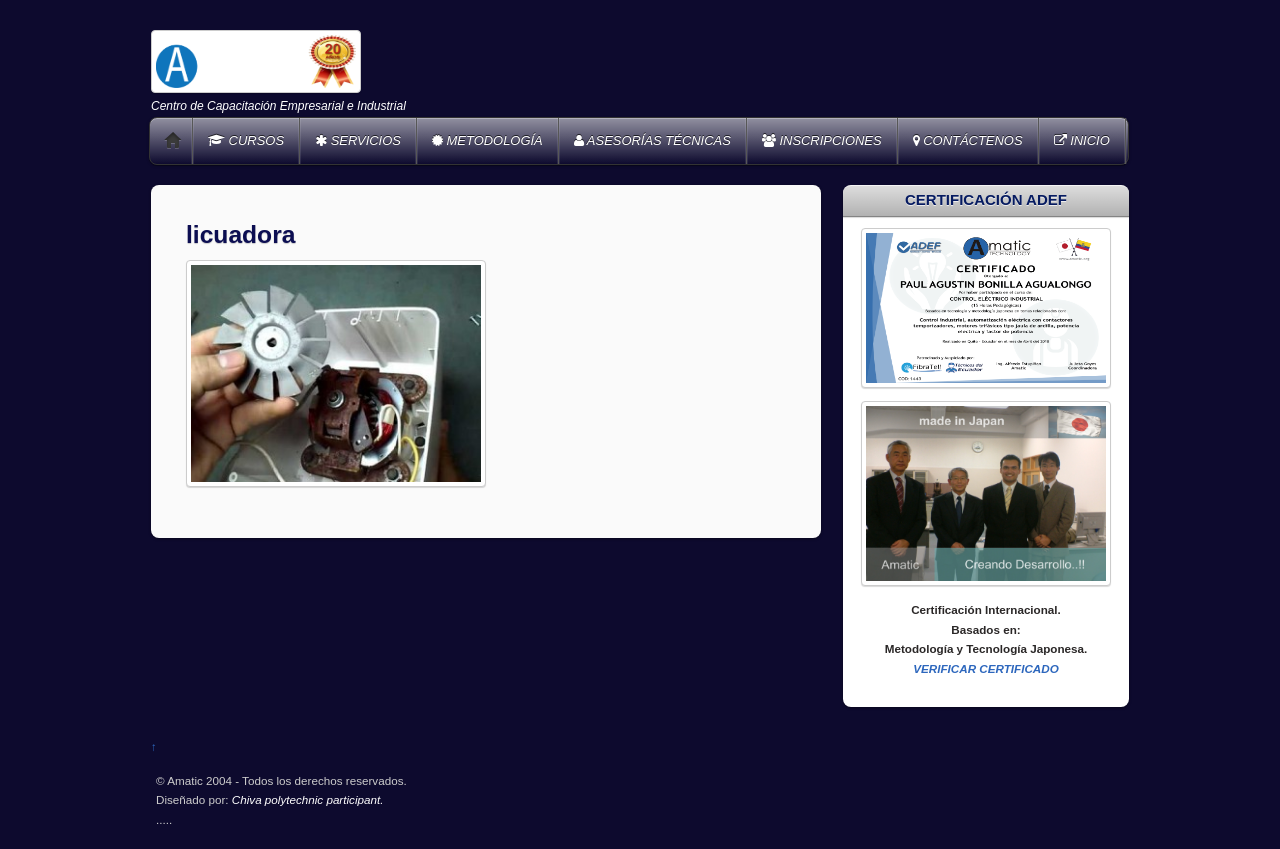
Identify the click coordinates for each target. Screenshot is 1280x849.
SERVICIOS (358, 140)
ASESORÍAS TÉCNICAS (652, 140)
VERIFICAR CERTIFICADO (986, 668)
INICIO (1082, 140)
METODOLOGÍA (487, 140)
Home (173, 141)
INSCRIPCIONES (822, 140)
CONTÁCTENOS (968, 140)
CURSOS (246, 140)
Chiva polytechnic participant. (308, 799)
